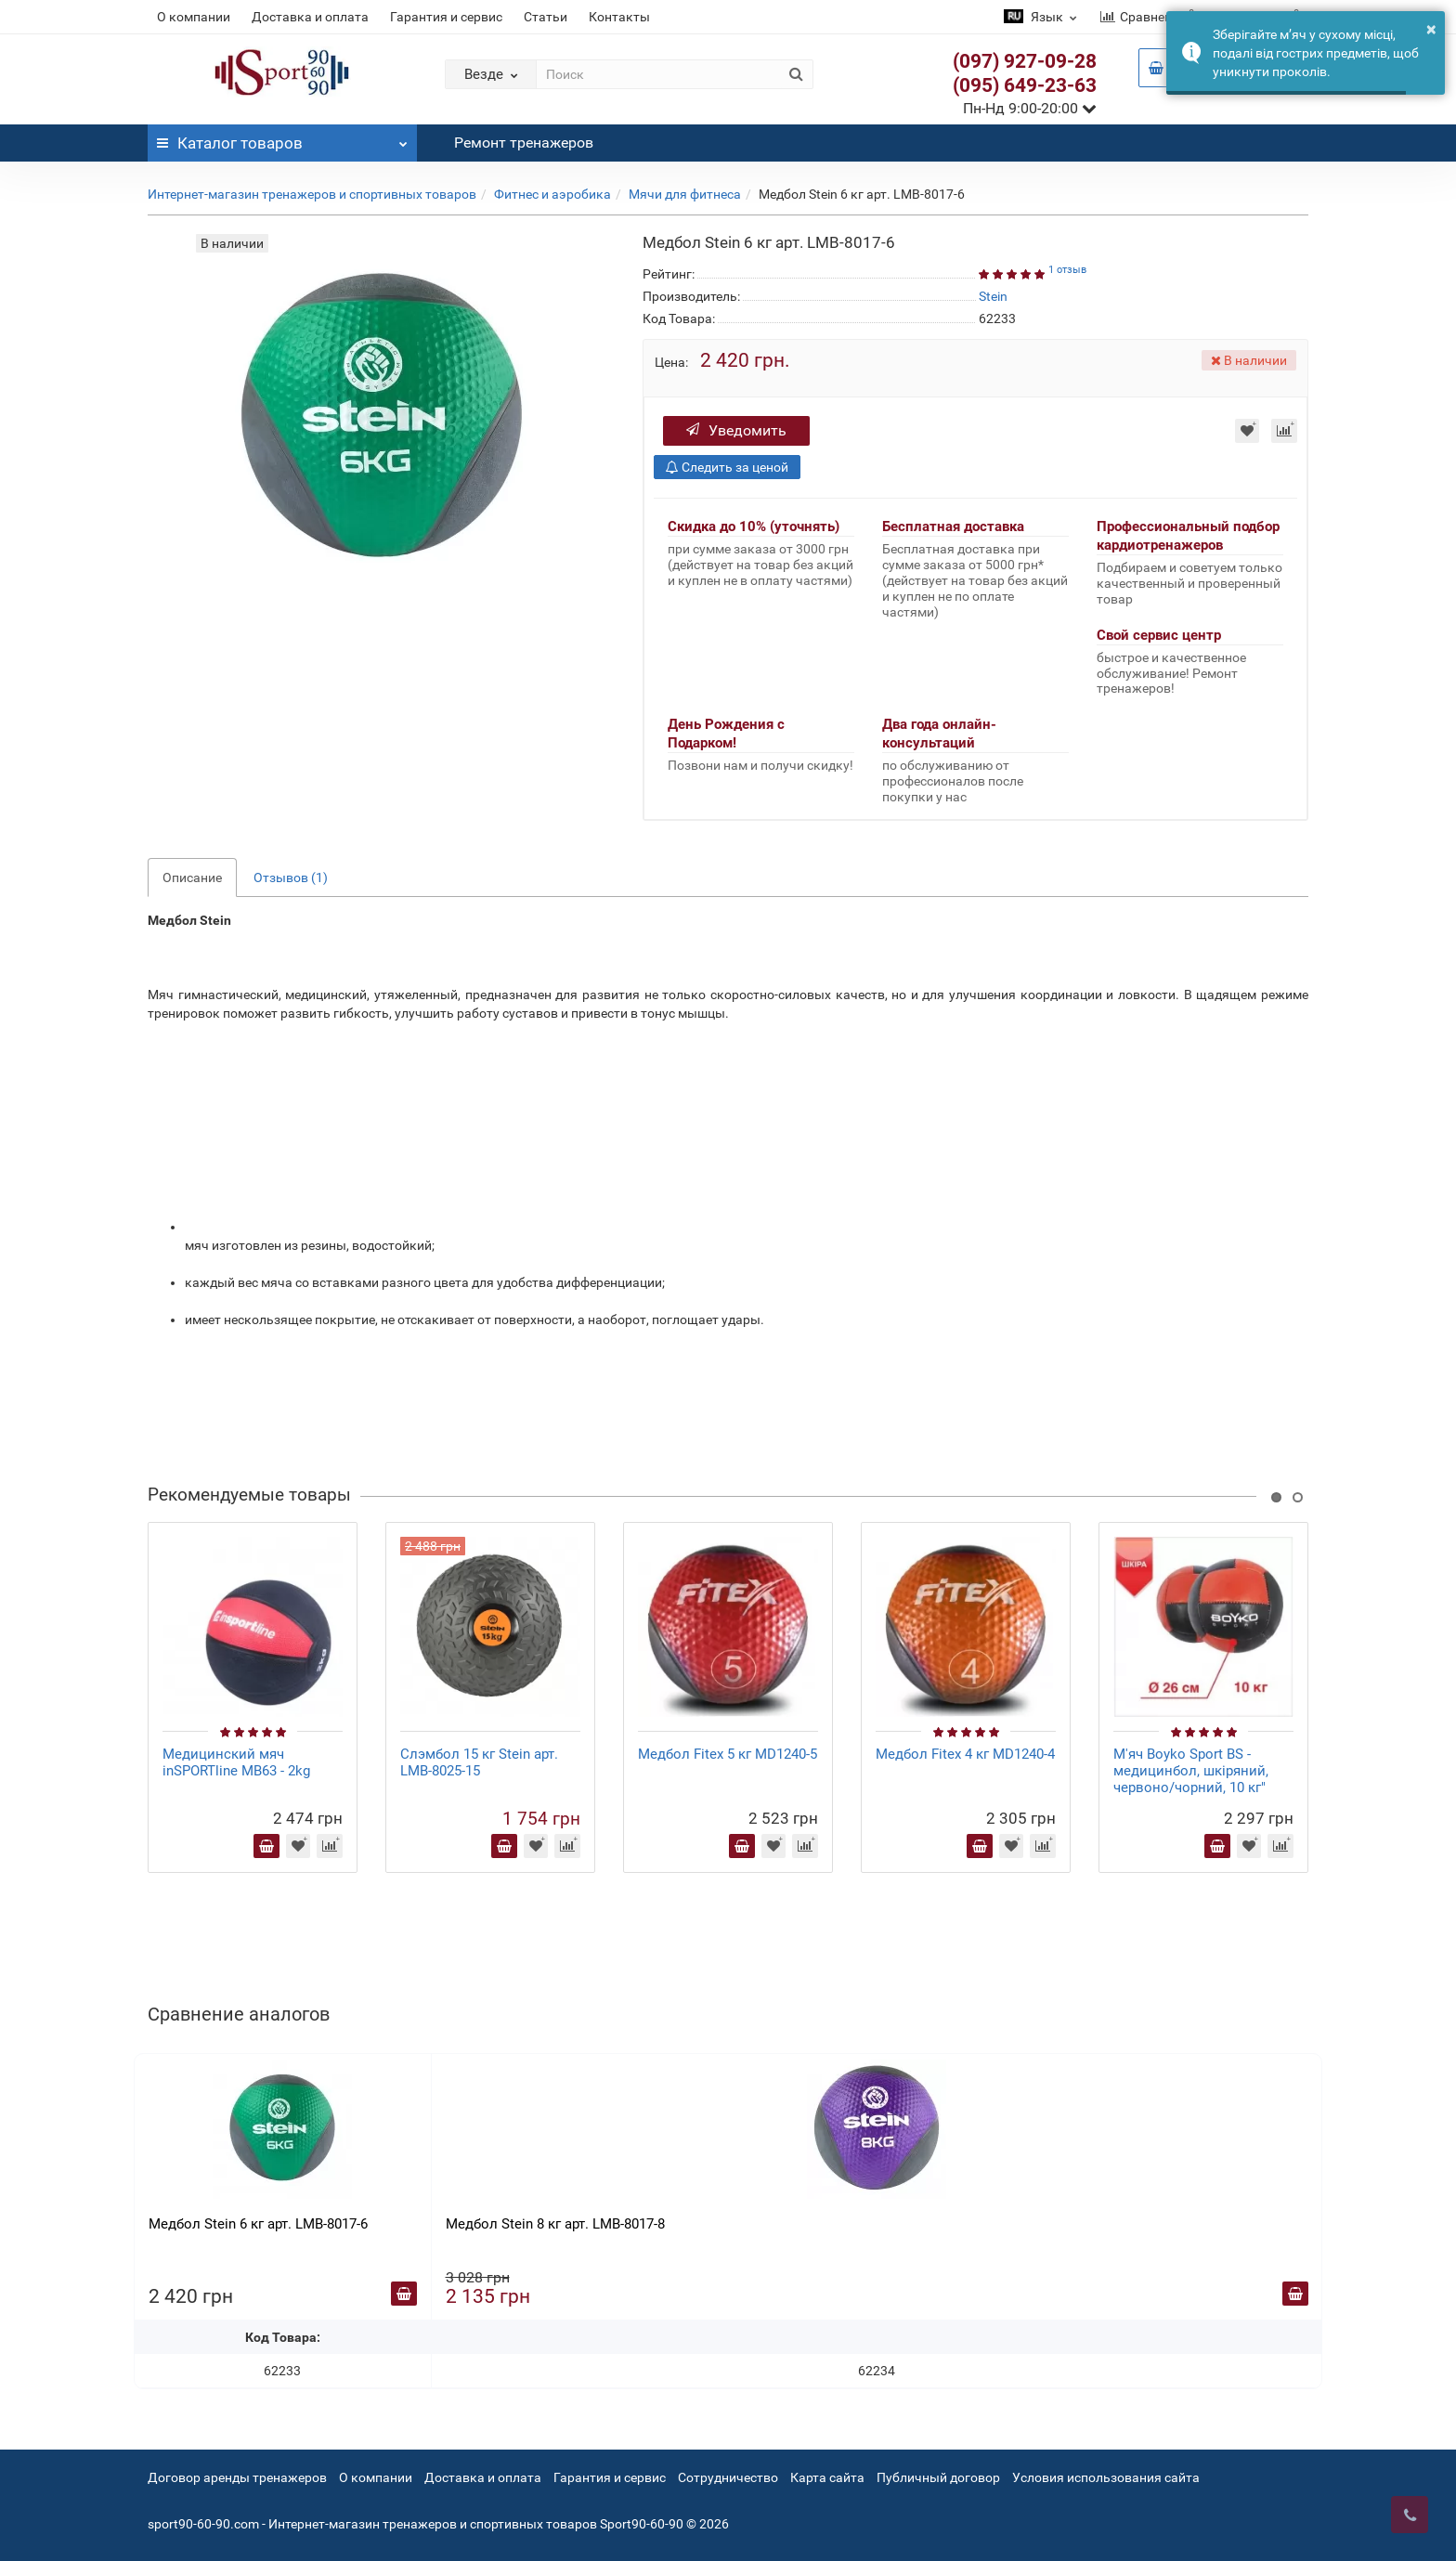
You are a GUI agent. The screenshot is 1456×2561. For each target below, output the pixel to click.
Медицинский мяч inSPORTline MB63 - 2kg (236, 1762)
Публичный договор (938, 2477)
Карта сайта (827, 2477)
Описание (192, 877)
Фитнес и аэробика (552, 194)
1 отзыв (1067, 270)
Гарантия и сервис (446, 16)
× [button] (1431, 29)
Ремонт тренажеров (523, 142)
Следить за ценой (727, 467)
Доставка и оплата (310, 16)
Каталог (282, 138)
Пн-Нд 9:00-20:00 (1030, 108)
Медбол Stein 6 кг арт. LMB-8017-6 (258, 2224)
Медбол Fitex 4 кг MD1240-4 (965, 1754)
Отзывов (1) (291, 877)
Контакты (619, 16)
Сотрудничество (728, 2477)
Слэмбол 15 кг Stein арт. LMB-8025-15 (479, 1762)
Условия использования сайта (1106, 2477)
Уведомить (736, 430)
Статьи (545, 16)
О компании (193, 16)
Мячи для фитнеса (685, 194)
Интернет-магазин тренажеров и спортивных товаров (312, 194)
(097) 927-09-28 (1025, 61)
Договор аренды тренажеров (237, 2477)
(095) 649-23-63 (1025, 85)
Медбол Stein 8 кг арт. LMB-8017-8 (555, 2224)
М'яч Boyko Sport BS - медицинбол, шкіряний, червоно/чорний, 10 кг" (1190, 1771)
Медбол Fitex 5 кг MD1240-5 (727, 1754)
